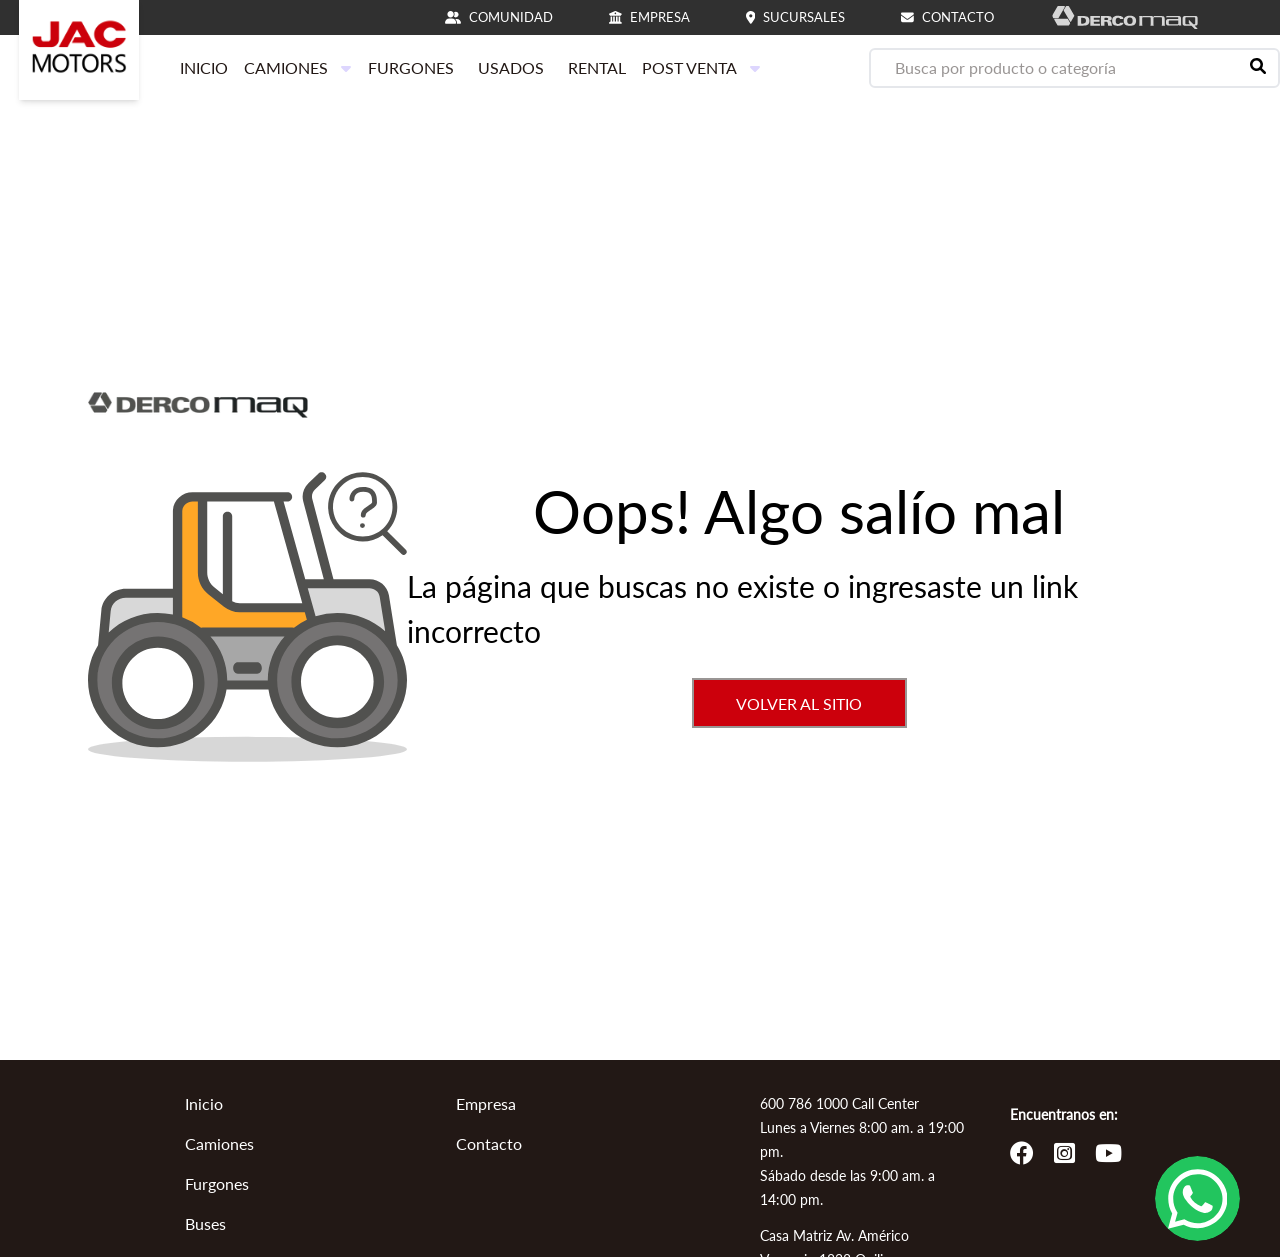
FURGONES (411, 67)
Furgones (217, 1183)
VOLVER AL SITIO (799, 703)
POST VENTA (701, 67)
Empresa (486, 1103)
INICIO (204, 67)
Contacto (489, 1143)
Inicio (204, 1103)
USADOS (511, 67)
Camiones (219, 1143)
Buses (205, 1223)
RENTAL (597, 67)
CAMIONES (298, 67)
